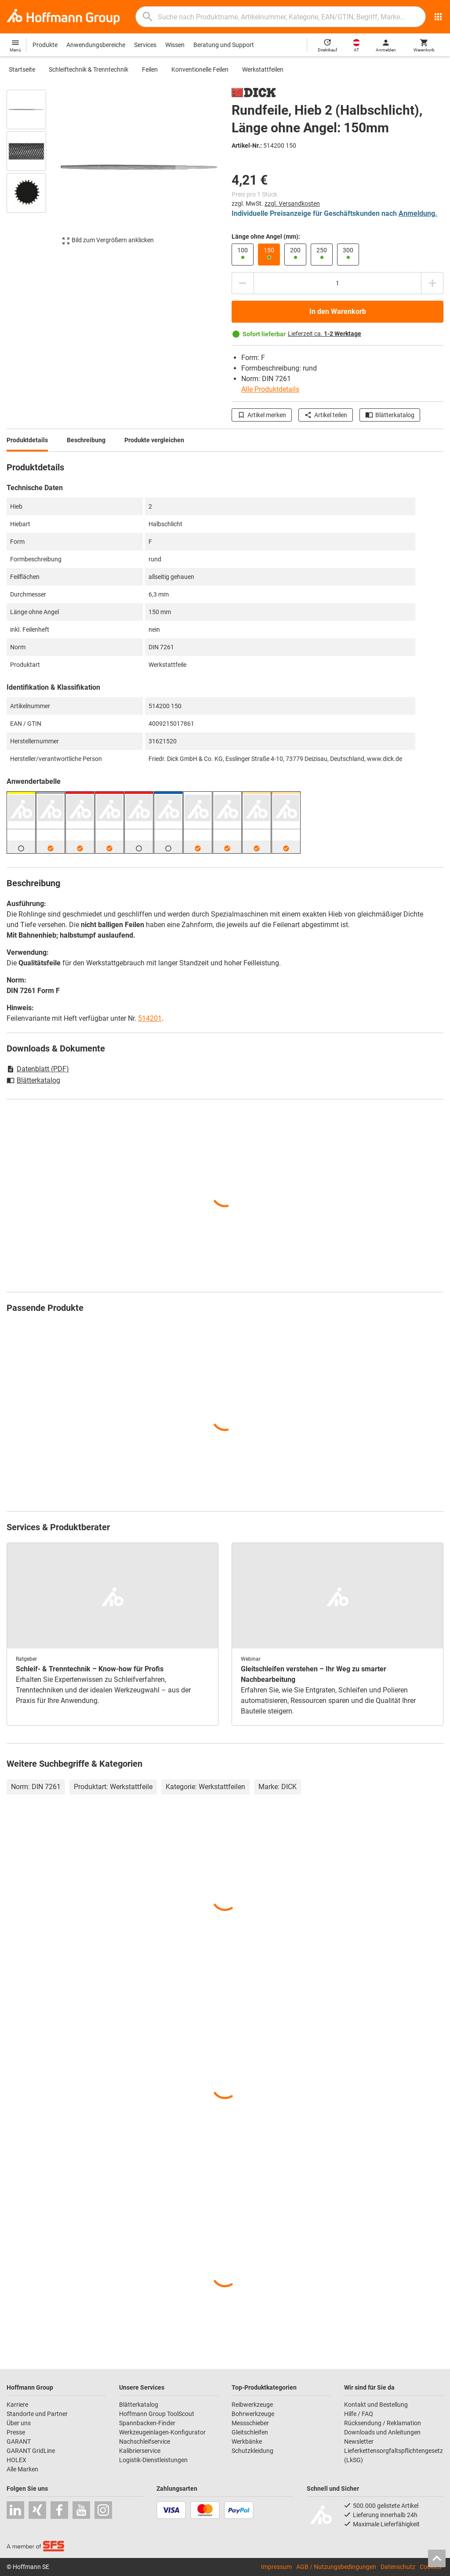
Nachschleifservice (144, 2441)
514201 (150, 1018)
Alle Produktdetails (270, 389)
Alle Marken (22, 2469)
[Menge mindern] (243, 283)
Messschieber (250, 2423)
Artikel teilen (325, 415)
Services (145, 44)
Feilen (150, 69)
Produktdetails (27, 440)
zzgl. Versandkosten (292, 203)
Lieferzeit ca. (324, 333)
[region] (33, 171)
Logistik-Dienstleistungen (153, 2459)
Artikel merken (261, 415)
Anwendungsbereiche (95, 44)
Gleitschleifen (250, 2432)
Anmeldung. (418, 213)
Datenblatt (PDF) (38, 1069)
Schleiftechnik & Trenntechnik (88, 69)
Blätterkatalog (389, 415)
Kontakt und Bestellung (376, 2404)
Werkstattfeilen (262, 69)
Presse (16, 2432)
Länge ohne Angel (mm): (266, 236)
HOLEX (16, 2459)
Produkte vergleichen (154, 440)
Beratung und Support (223, 44)
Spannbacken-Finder (147, 2423)
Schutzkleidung (252, 2450)
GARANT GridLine (31, 2450)
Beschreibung (86, 440)
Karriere (17, 2404)
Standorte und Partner (37, 2413)
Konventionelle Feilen (200, 69)
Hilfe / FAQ (358, 2413)
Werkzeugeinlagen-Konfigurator (162, 2432)
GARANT (19, 2441)
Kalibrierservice (139, 2450)
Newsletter (359, 2441)
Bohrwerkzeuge (253, 2413)
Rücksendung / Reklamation (382, 2423)
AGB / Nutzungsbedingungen (336, 2566)
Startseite (22, 69)
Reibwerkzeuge (252, 2404)
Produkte (45, 44)
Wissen (175, 44)
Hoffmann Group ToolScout (156, 2413)
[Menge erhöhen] (432, 283)
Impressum (276, 2566)
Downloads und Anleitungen (382, 2432)
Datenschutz (398, 2566)
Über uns (19, 2423)
